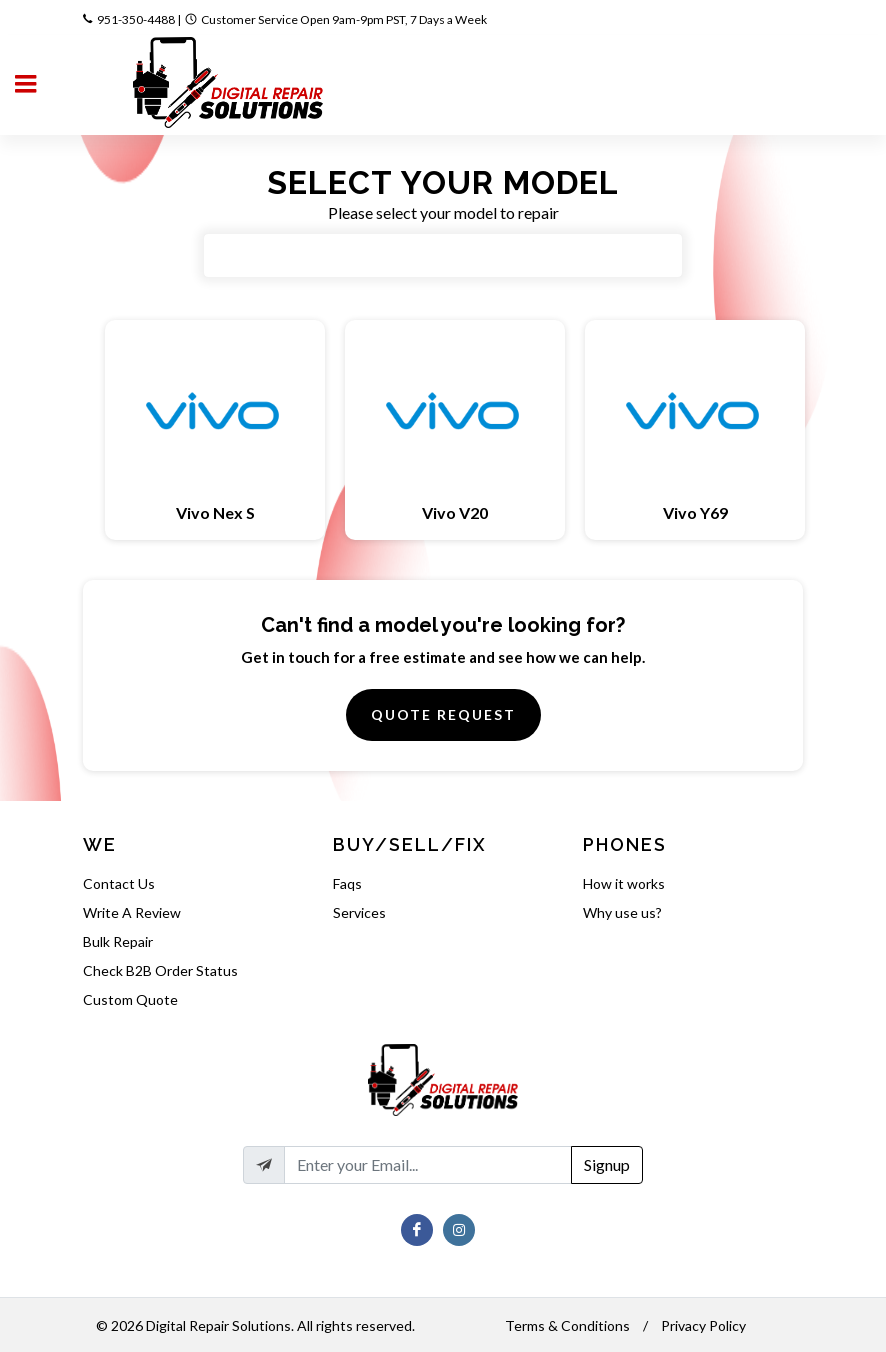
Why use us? (622, 912)
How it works (624, 883)
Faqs (347, 883)
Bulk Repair (118, 941)
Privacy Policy (703, 1325)
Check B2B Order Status (160, 970)
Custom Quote (130, 999)
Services (359, 912)
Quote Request (443, 714)
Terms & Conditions (567, 1325)
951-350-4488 (136, 19)
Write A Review (132, 912)
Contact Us (119, 883)
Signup (607, 1164)
